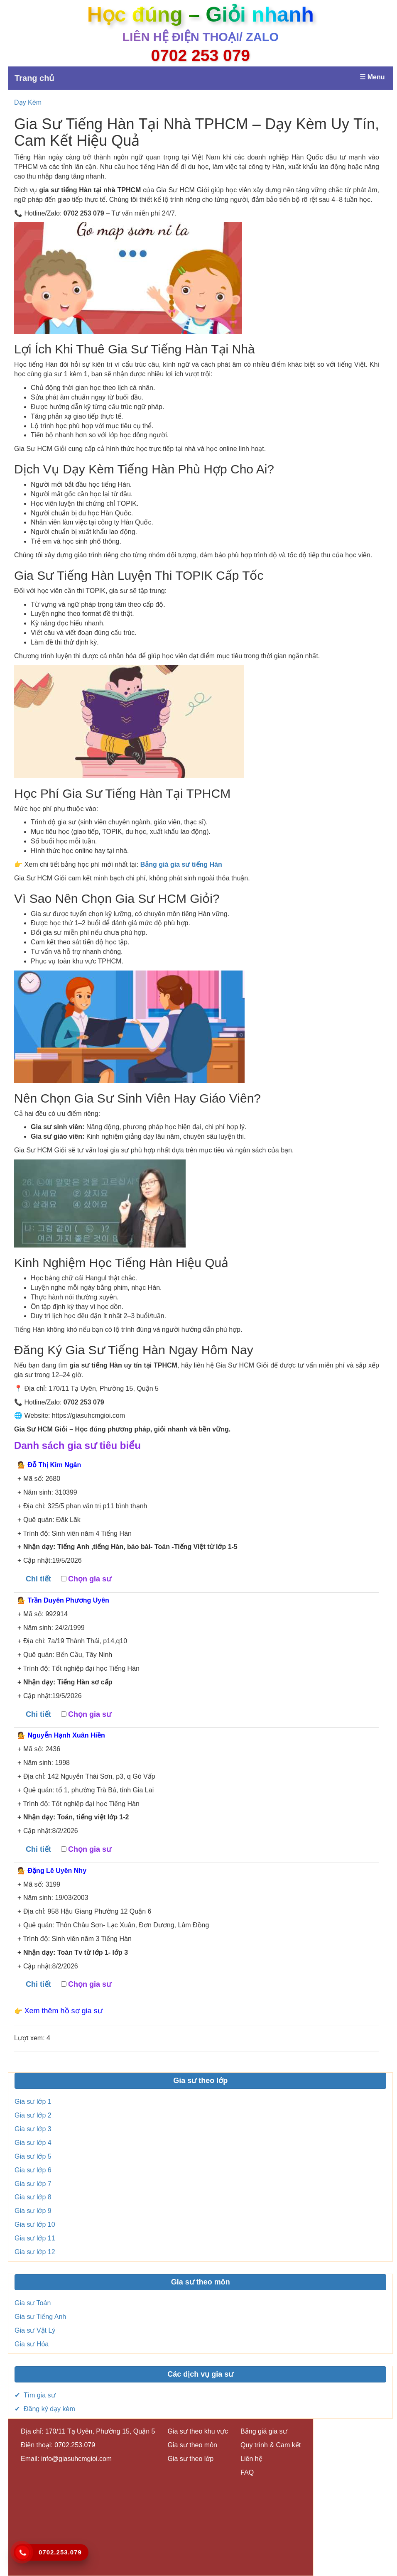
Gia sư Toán (33, 2302)
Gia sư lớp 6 (33, 2170)
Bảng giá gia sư (263, 2431)
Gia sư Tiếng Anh (40, 2316)
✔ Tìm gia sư (35, 2395)
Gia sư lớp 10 (35, 2224)
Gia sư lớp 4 (33, 2142)
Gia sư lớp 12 (35, 2251)
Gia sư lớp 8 (33, 2197)
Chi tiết (38, 1579)
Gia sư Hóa (32, 2344)
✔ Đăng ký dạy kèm (45, 2408)
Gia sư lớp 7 (33, 2183)
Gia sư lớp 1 (33, 2101)
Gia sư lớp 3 (33, 2128)
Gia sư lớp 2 (33, 2115)
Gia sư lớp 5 (33, 2156)
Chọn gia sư (89, 1579)
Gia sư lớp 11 (35, 2238)
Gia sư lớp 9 (33, 2210)
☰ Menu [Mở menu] (372, 77)
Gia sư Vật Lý (35, 2330)
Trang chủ (34, 78)
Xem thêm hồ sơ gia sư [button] (64, 2011)
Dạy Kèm (28, 102)
